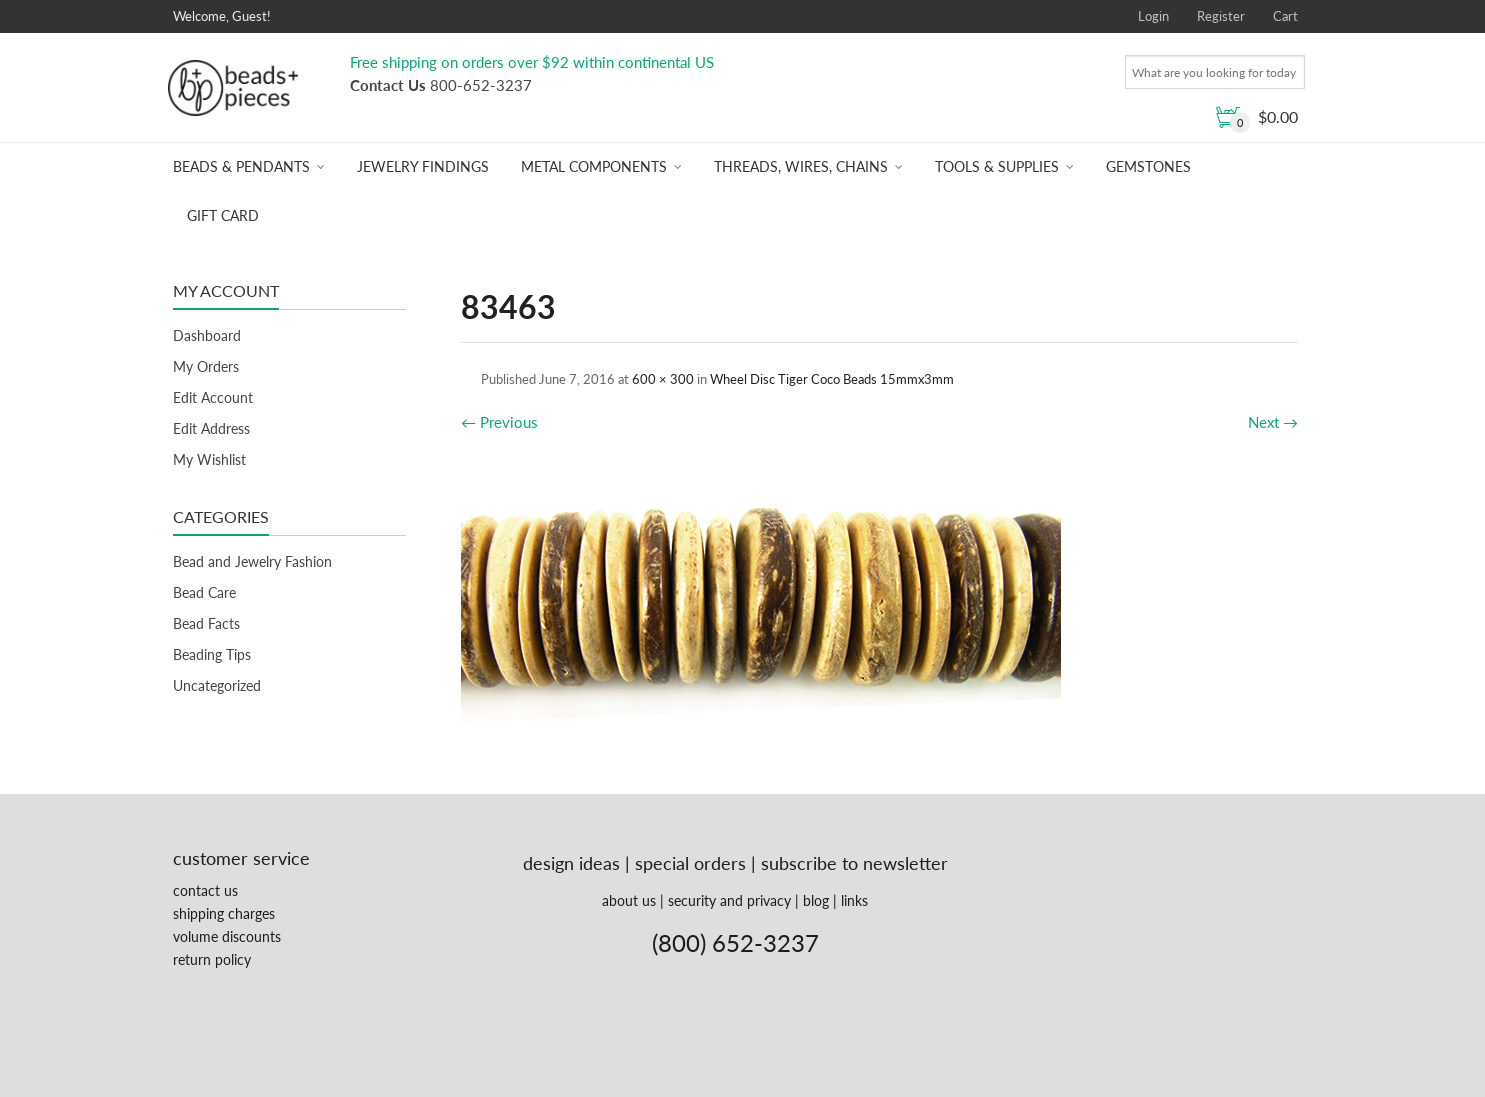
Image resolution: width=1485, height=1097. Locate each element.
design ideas (571, 863)
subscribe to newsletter (854, 863)
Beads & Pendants (241, 166)
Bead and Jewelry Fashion (252, 561)
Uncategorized (217, 685)
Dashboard (207, 335)
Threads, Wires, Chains (801, 166)
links (854, 900)
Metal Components (594, 166)
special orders (690, 863)
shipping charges (224, 913)
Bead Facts (206, 623)
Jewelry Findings (423, 166)
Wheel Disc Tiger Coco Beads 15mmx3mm (832, 379)
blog (816, 900)
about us (629, 900)
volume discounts (227, 936)
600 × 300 (663, 379)
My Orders (206, 366)
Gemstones (1148, 166)
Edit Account (213, 397)
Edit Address (211, 428)
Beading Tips (212, 654)
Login (1153, 16)
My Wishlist (209, 459)
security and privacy (729, 900)
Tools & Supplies (997, 166)
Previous (499, 422)
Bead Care (204, 592)
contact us (205, 890)
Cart (1285, 16)
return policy (212, 959)
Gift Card (223, 215)
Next (1273, 422)
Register (1221, 16)
